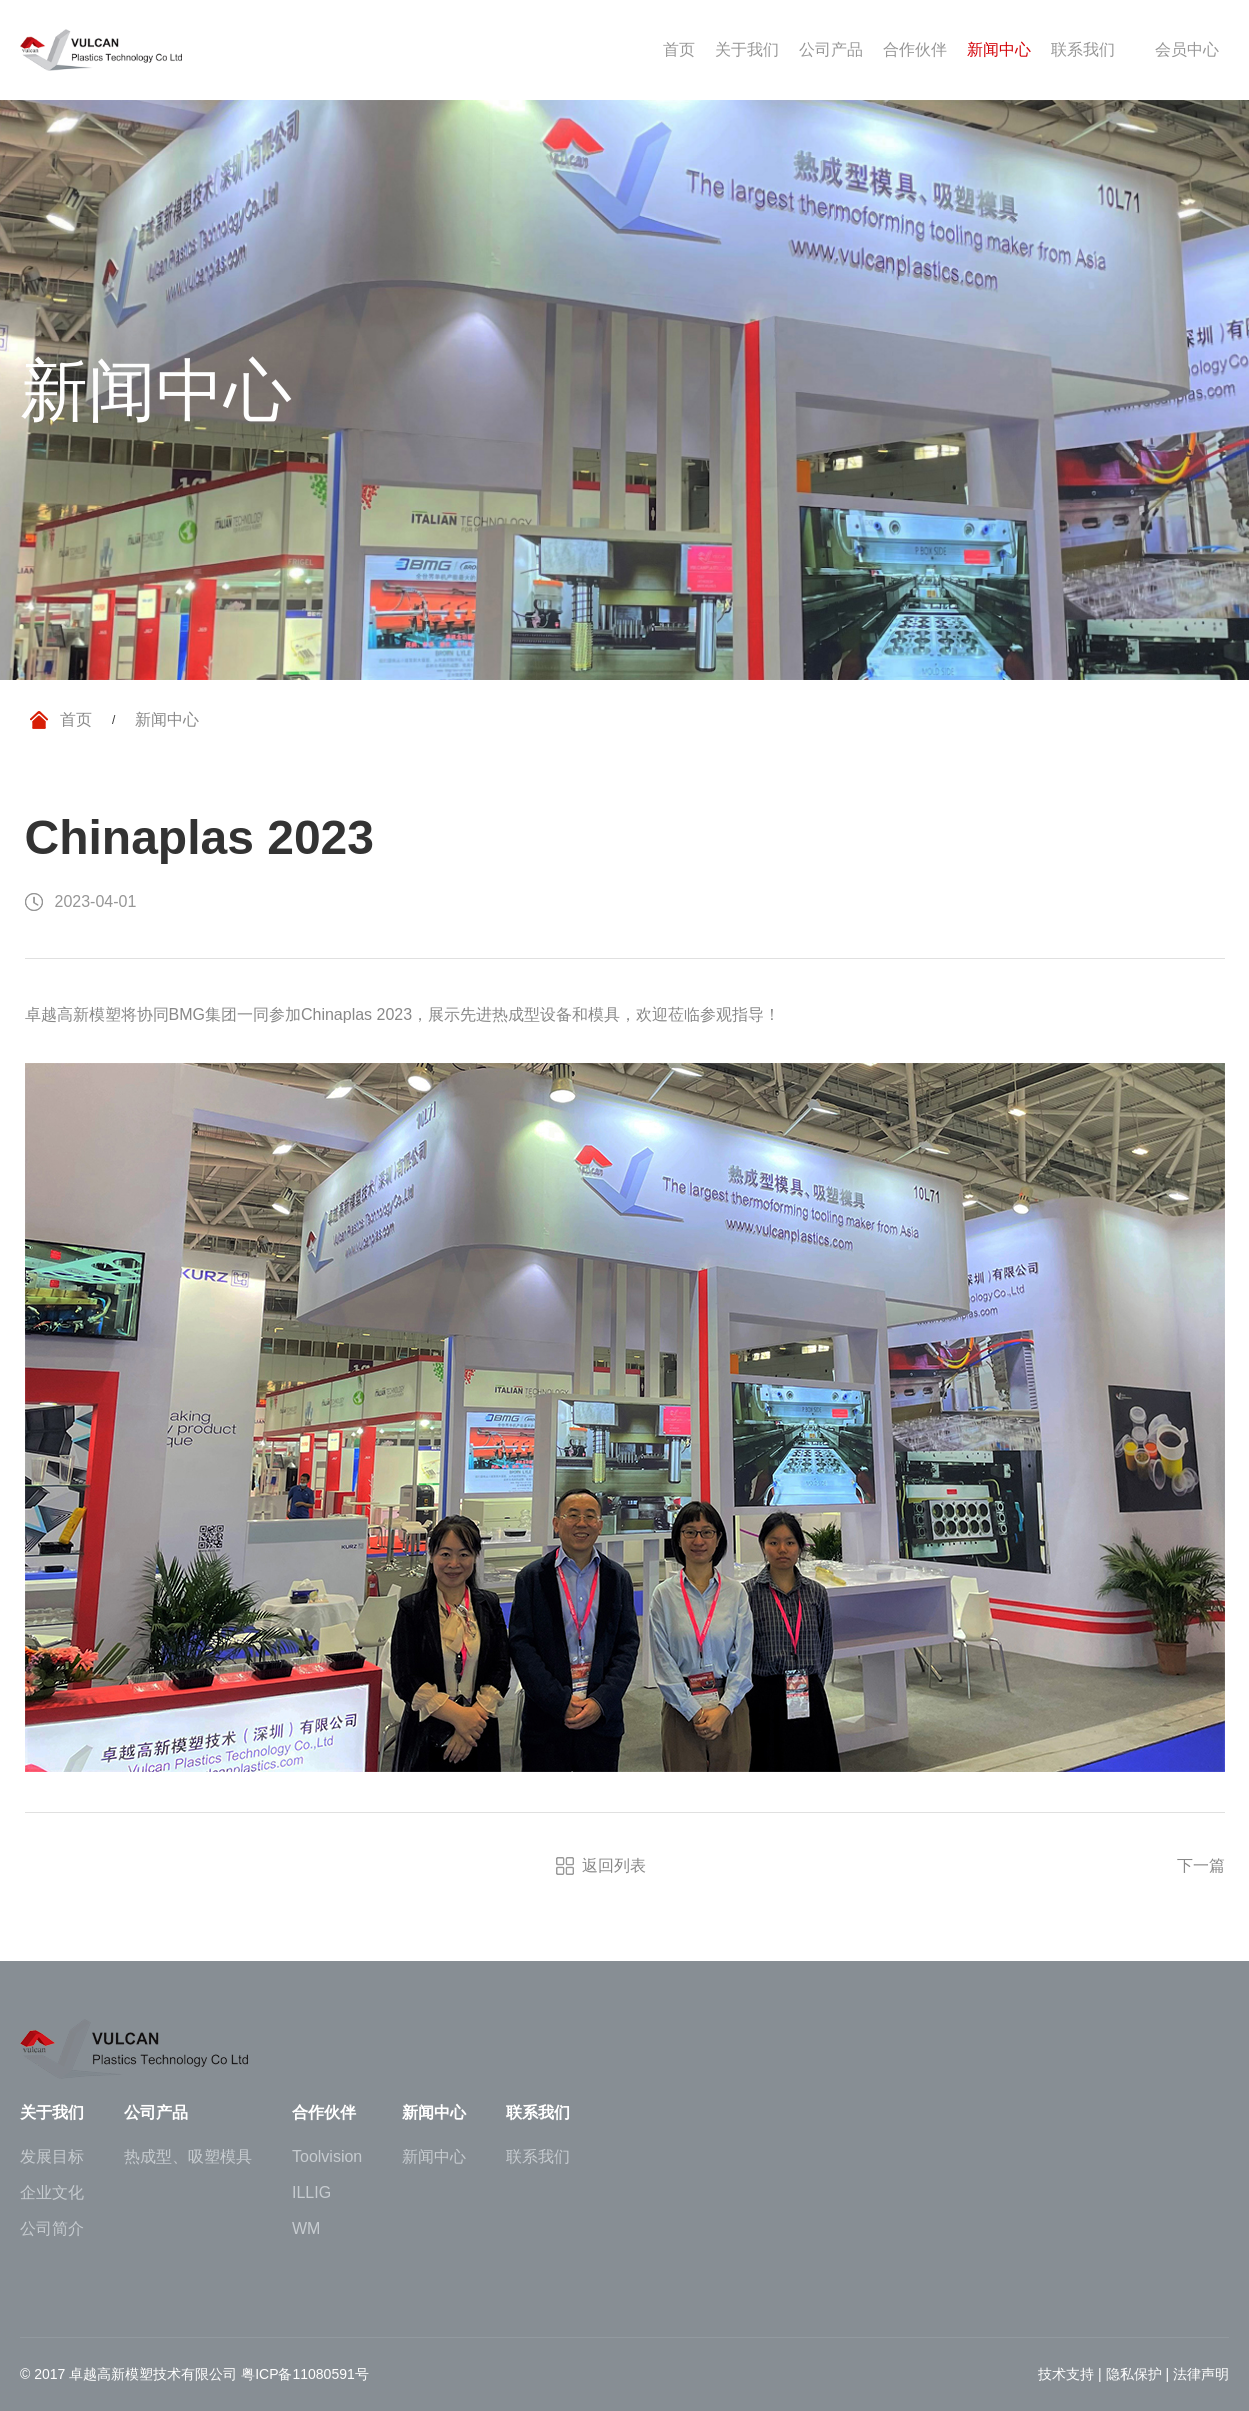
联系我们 (538, 2157)
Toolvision (327, 2157)
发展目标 (52, 2157)
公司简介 (52, 2229)
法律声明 (1201, 2374)
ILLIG (311, 2193)
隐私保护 (1134, 2374)
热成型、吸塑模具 (188, 2157)
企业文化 (52, 2193)
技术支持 (1066, 2374)
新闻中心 (434, 2157)
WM (306, 2229)
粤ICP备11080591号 (305, 2374)
